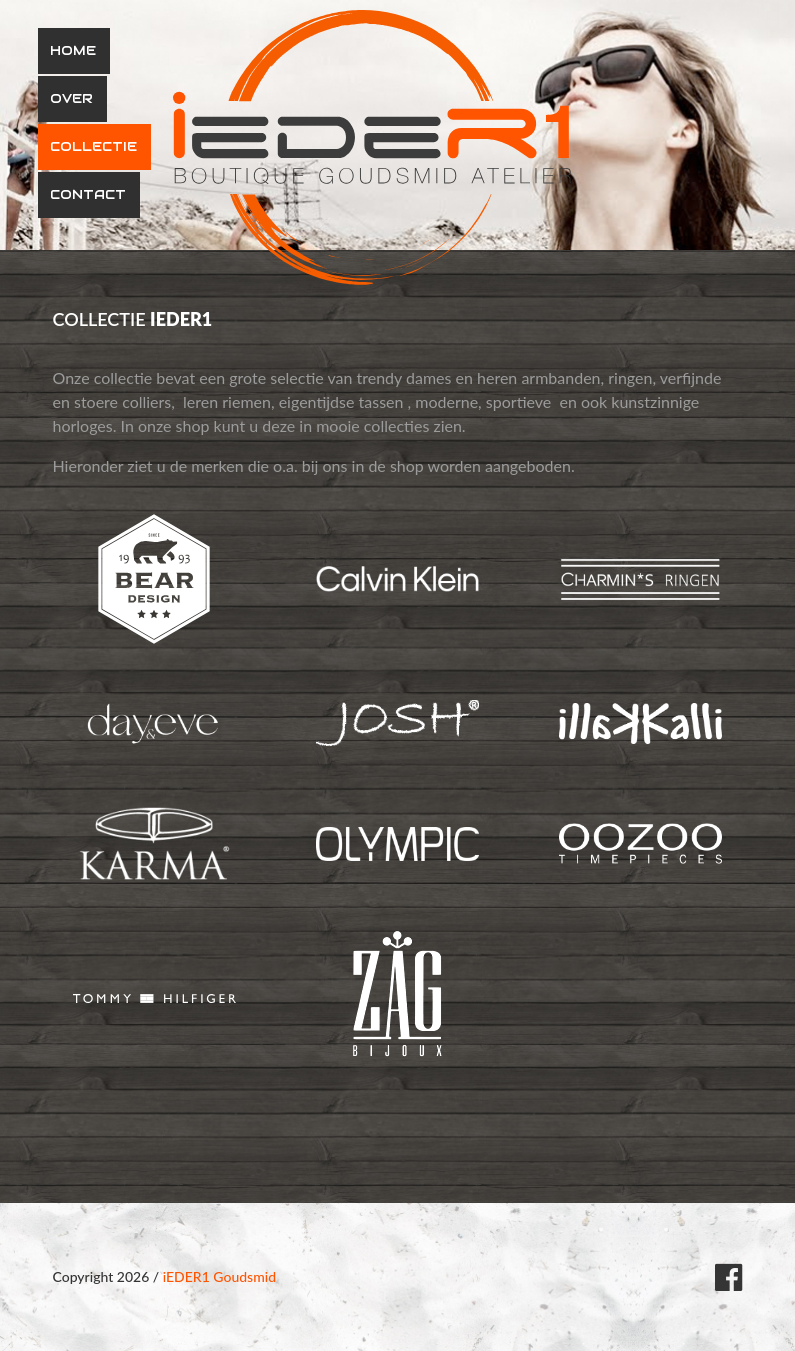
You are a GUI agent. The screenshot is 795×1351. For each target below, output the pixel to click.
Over (71, 98)
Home (73, 50)
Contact (88, 194)
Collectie (93, 146)
